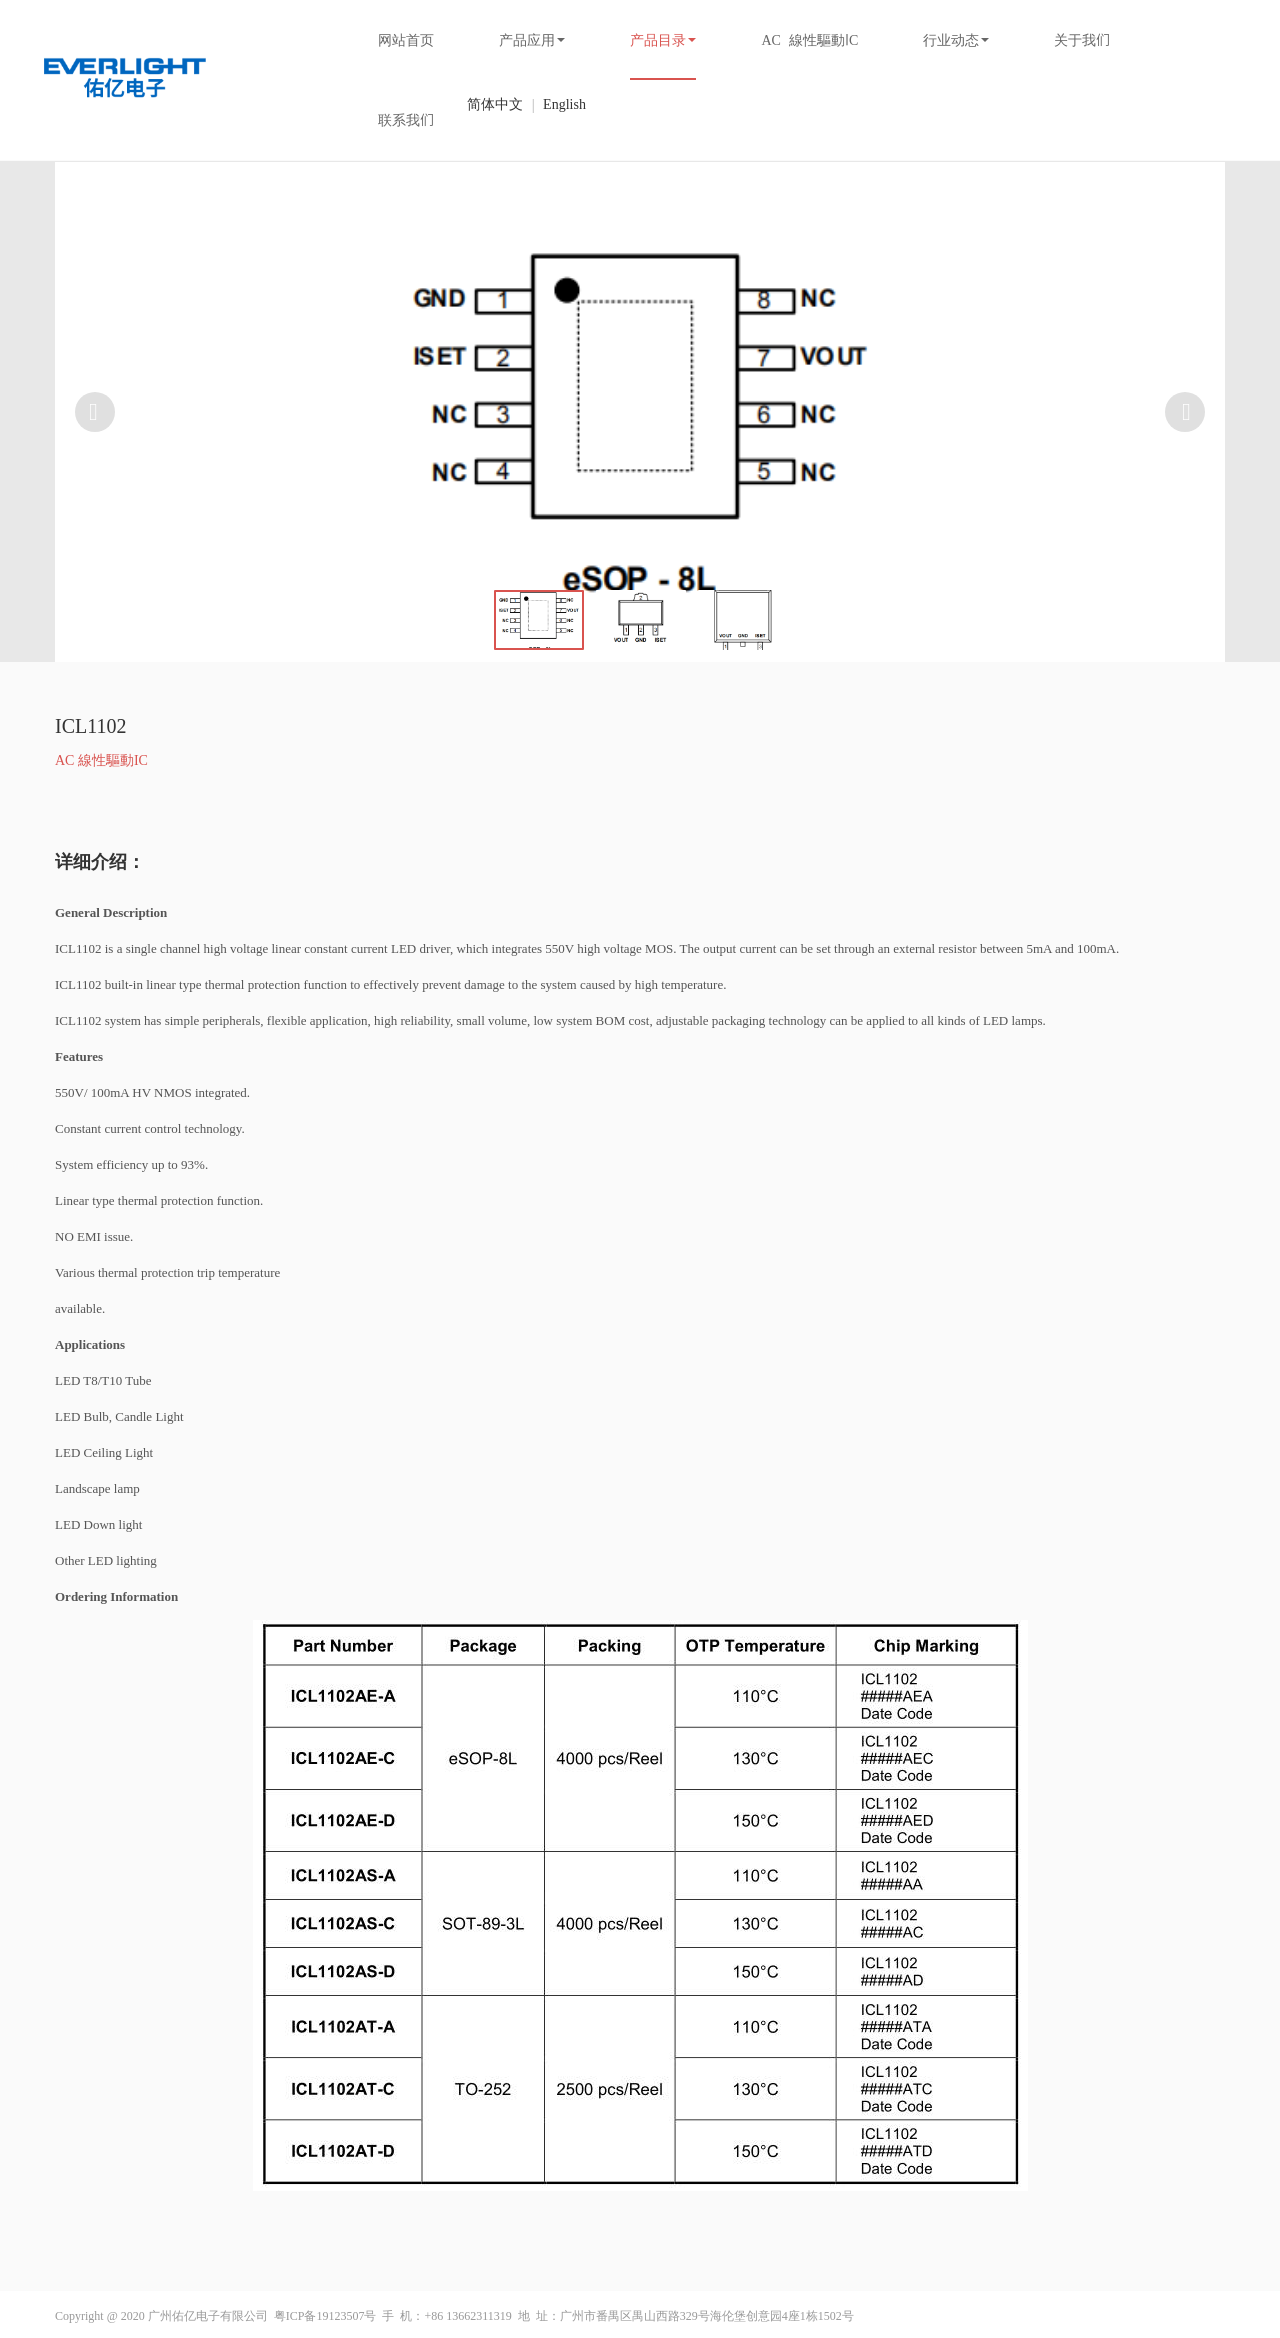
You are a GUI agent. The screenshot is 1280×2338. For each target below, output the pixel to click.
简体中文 (495, 104)
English (564, 104)
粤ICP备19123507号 (325, 2316)
